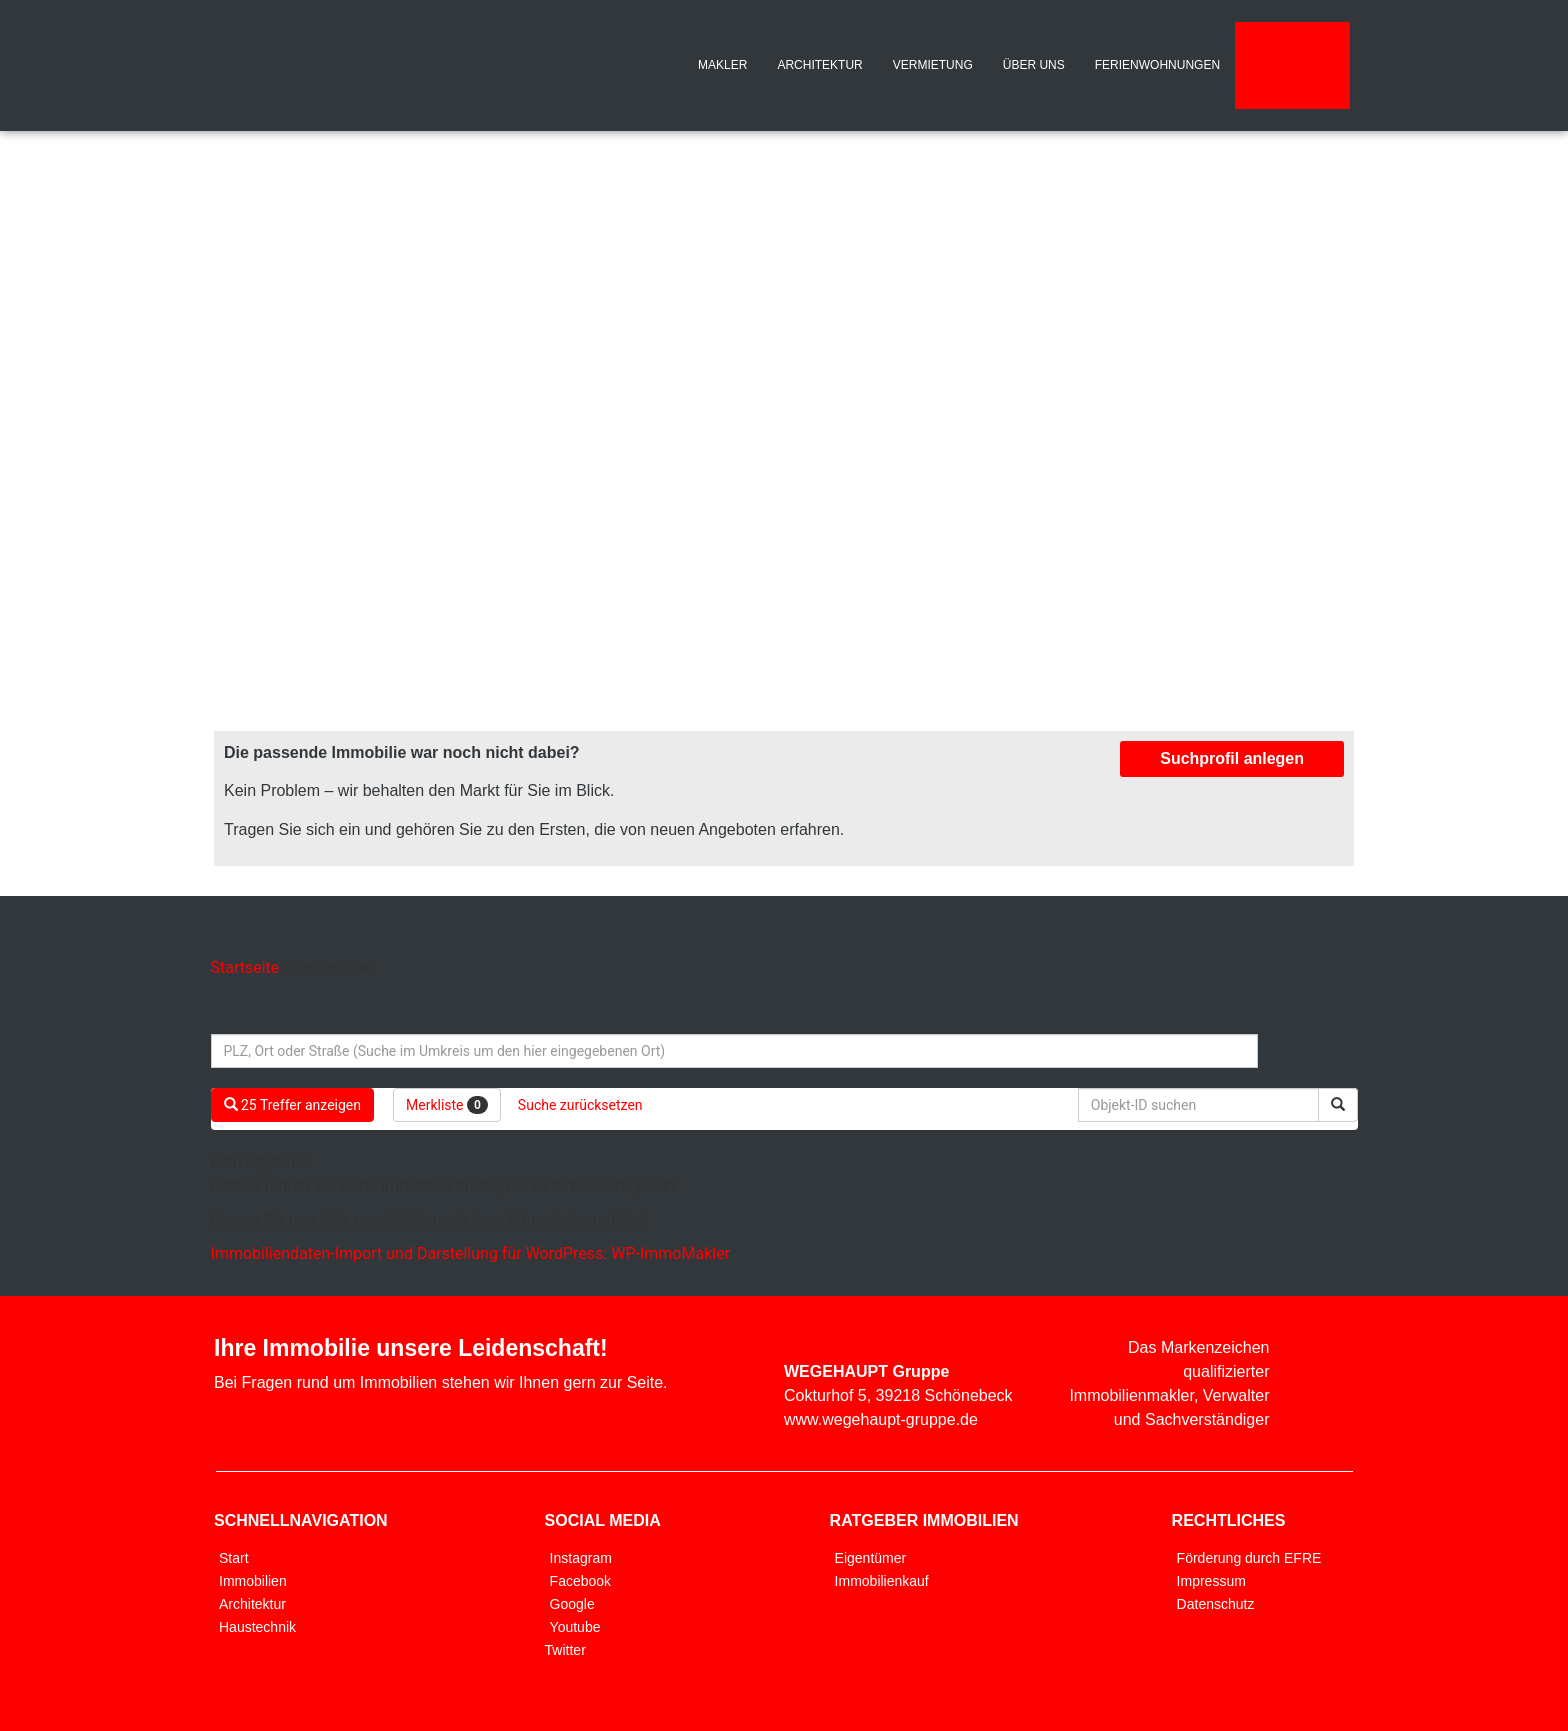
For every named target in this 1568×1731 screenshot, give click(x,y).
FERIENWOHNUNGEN (1157, 65)
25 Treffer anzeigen (293, 1105)
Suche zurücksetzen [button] (580, 1105)
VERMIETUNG (933, 65)
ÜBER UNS (1034, 65)
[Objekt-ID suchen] (1202, 1105)
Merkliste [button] (447, 1105)
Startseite (245, 967)
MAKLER (722, 65)
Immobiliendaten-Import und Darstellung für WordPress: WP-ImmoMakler (471, 1253)
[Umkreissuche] (734, 1051)
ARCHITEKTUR (819, 65)
